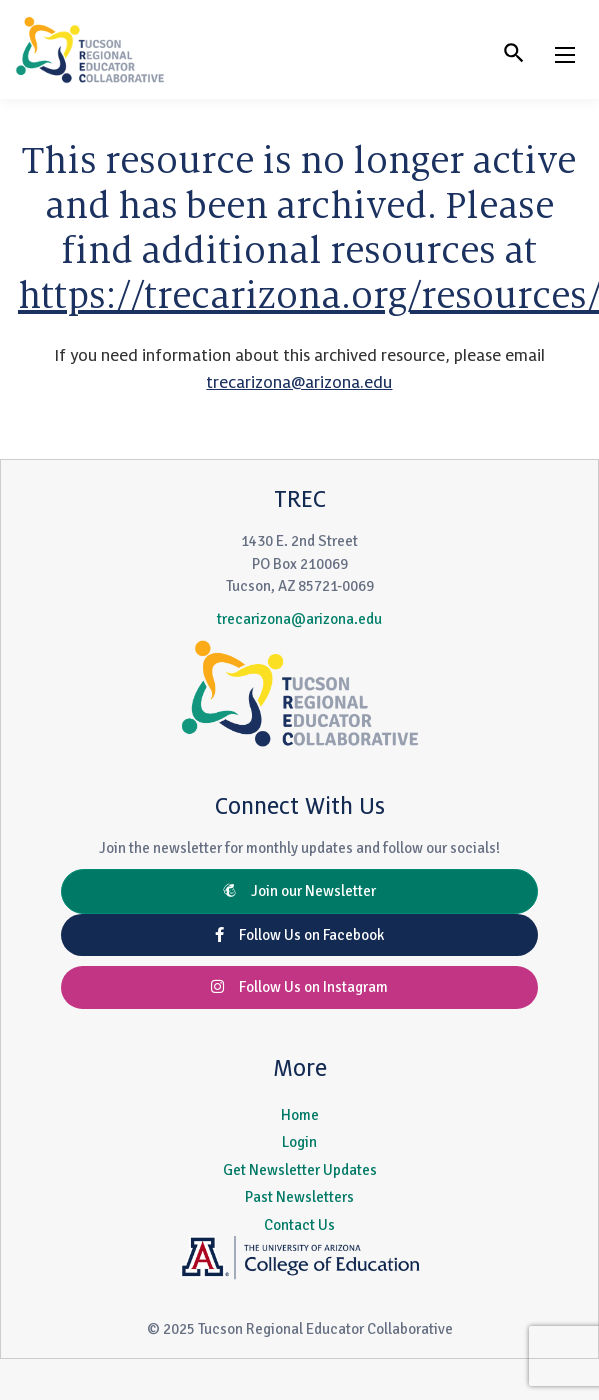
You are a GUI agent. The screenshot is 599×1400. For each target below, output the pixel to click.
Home (300, 1115)
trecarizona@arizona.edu (299, 383)
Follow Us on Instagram (299, 987)
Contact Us (299, 1225)
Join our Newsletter (299, 891)
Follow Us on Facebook (299, 935)
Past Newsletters (299, 1197)
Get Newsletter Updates (300, 1170)
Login (299, 1142)
